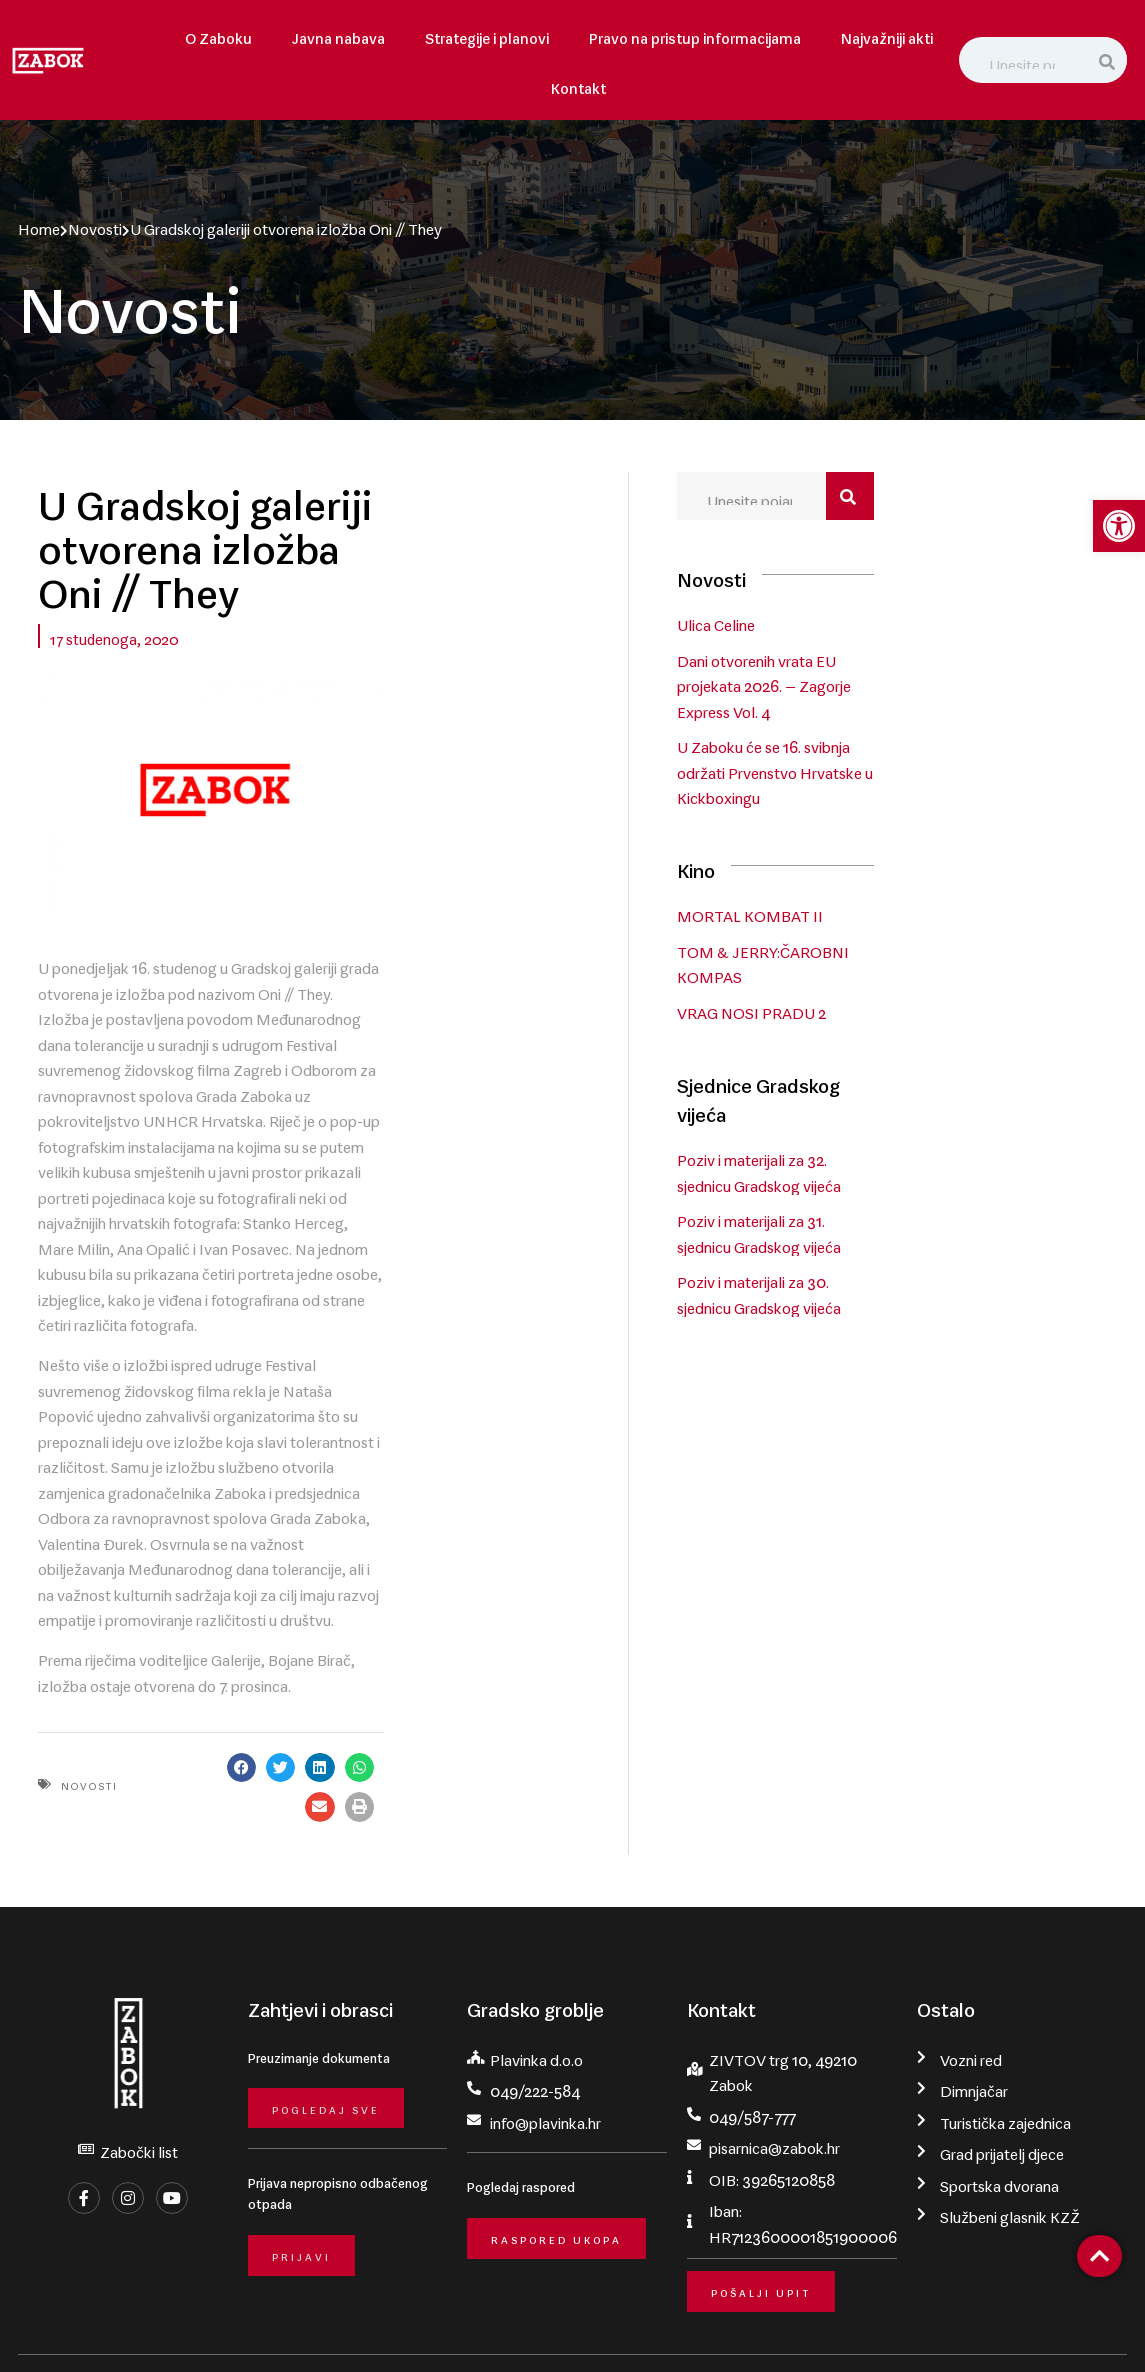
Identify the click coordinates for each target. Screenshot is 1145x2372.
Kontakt (578, 84)
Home (31, 225)
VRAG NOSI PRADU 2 (907, 963)
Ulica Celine (872, 629)
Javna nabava (338, 34)
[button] (506, 1623)
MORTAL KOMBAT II (906, 866)
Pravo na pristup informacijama (695, 34)
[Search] (1108, 60)
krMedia (1107, 2328)
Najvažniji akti (887, 34)
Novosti (87, 225)
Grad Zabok (147, 2328)
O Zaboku (218, 34)
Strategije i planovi (487, 34)
